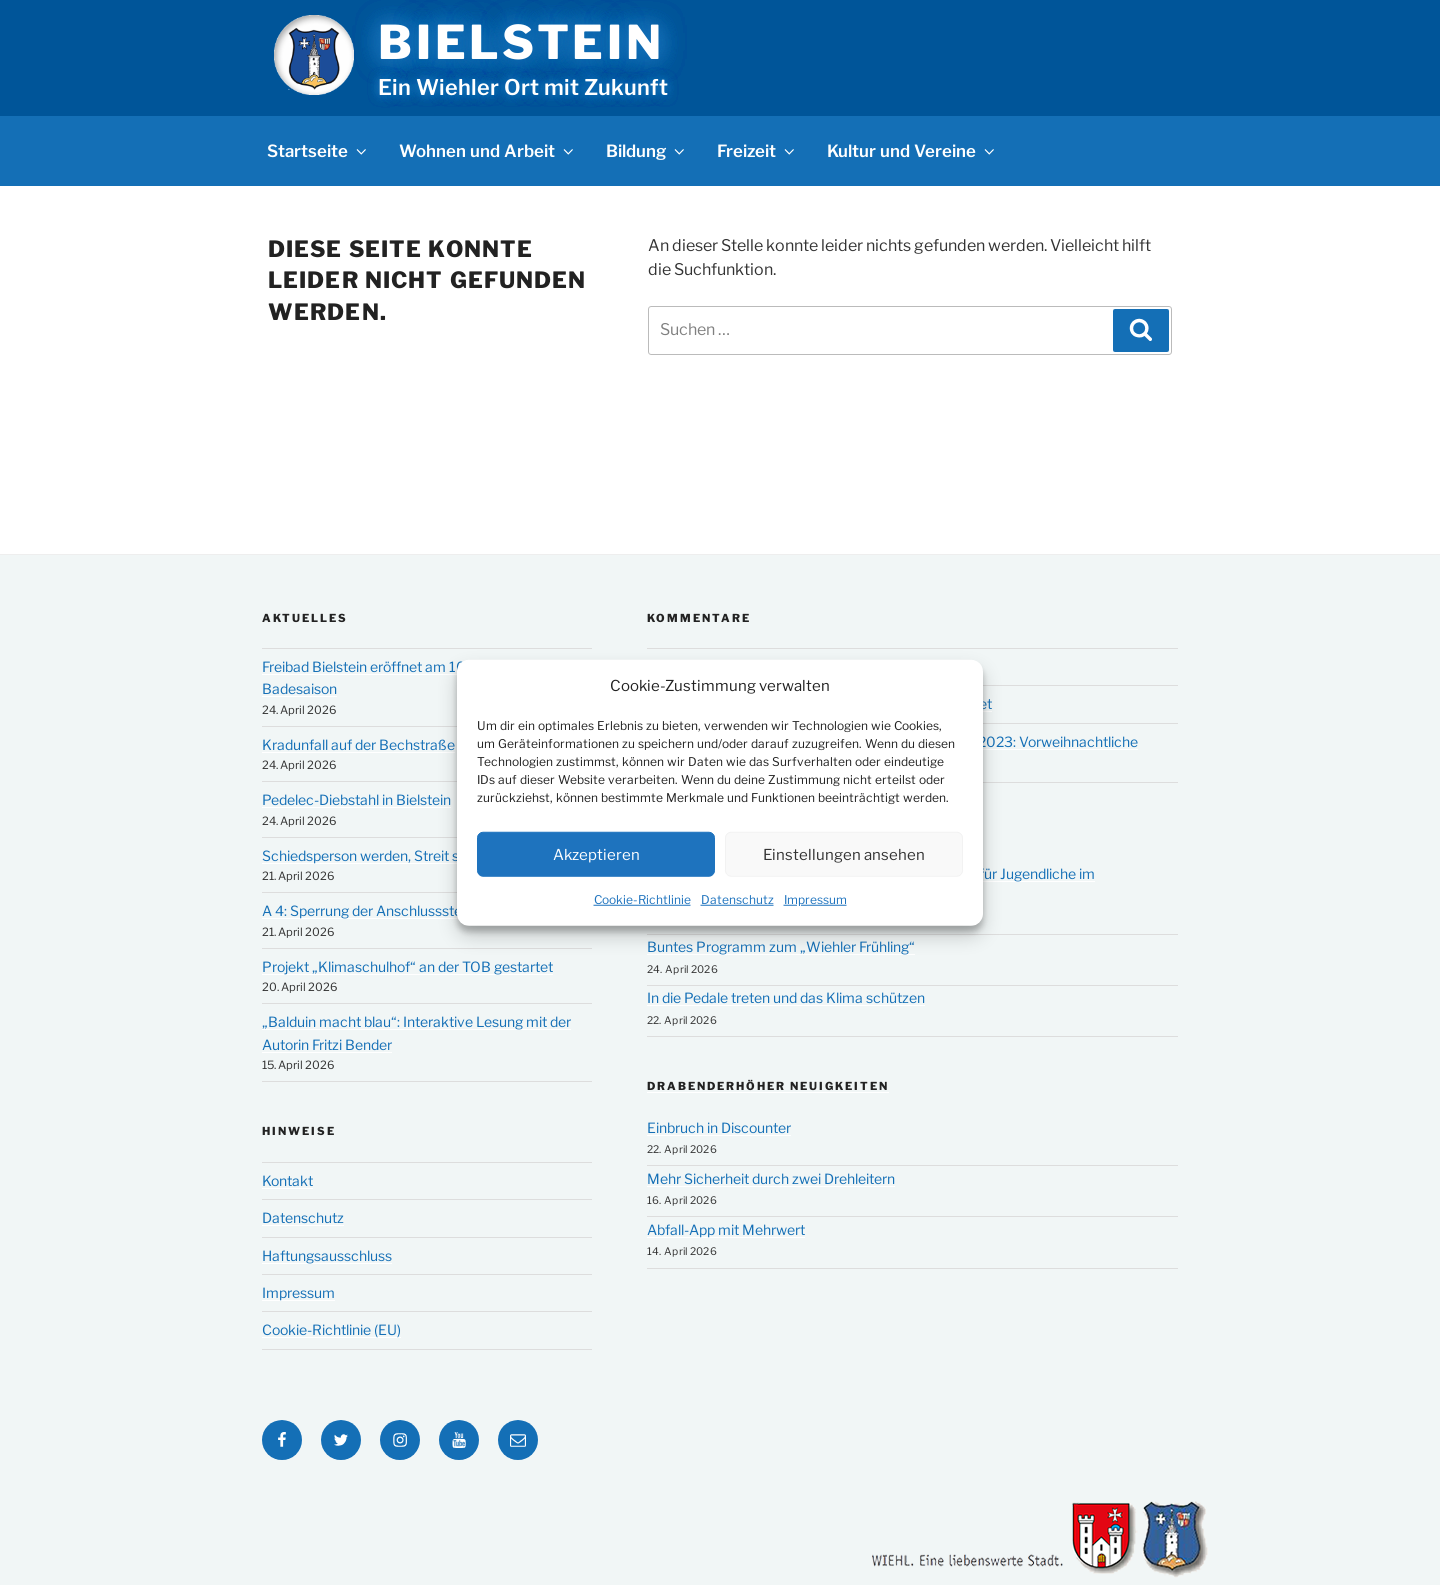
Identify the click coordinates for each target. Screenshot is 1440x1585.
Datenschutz (737, 899)
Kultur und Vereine (912, 151)
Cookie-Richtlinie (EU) (331, 1329)
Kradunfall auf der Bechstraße (358, 744)
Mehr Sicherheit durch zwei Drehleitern (771, 1178)
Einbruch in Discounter (719, 1127)
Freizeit (757, 151)
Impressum (815, 899)
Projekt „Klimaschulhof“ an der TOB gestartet (407, 966)
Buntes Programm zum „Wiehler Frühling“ (781, 946)
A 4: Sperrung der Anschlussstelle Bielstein (398, 910)
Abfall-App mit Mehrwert (726, 1229)
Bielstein (521, 42)
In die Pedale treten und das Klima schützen (786, 997)
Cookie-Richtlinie (642, 899)
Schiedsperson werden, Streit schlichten (390, 855)
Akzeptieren (596, 854)
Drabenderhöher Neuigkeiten (768, 1086)
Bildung (647, 151)
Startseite (318, 151)
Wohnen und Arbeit (488, 151)
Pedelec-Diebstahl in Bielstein (356, 799)
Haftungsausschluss (327, 1255)
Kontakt (287, 1180)
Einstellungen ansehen (844, 854)
